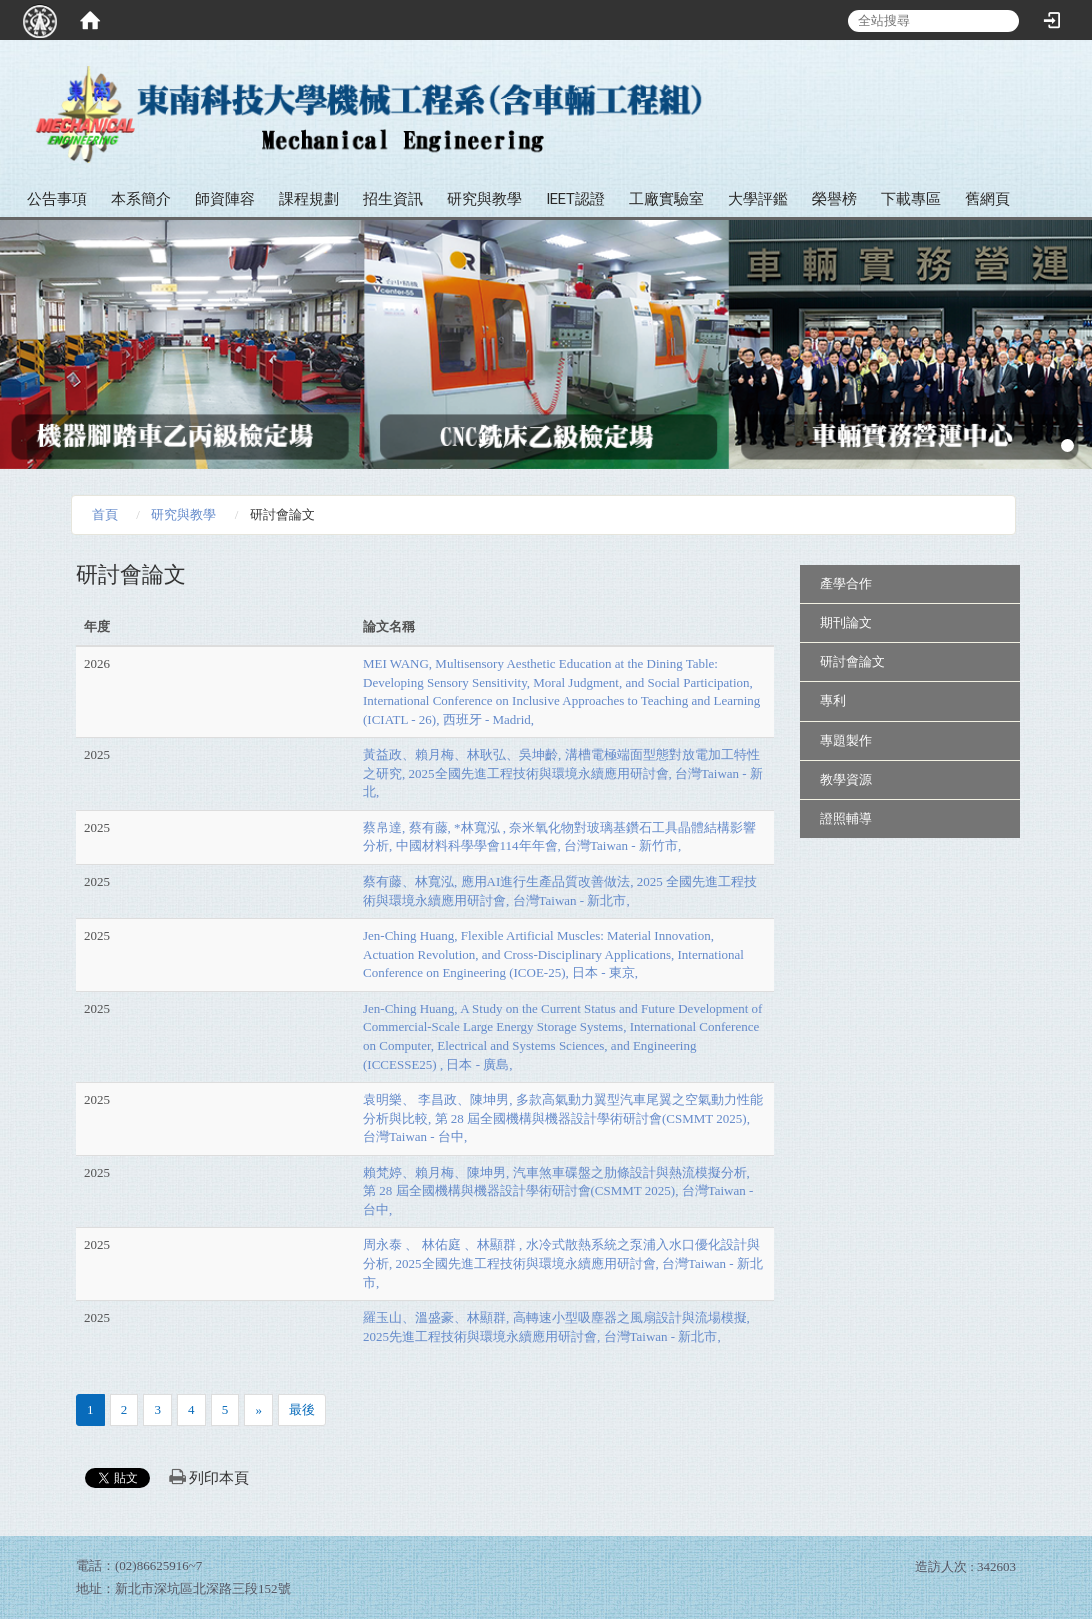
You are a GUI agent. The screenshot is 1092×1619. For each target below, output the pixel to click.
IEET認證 (575, 199)
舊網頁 (987, 199)
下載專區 (911, 199)
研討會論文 (852, 661)
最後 (302, 1409)
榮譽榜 (834, 199)
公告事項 (57, 199)
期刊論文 (846, 622)
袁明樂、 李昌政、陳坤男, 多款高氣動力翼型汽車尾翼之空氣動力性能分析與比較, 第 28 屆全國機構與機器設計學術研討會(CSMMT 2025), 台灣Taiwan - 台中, (563, 1118)
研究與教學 (484, 199)
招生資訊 (393, 199)
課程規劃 (309, 199)
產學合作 (846, 583)
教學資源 (846, 779)
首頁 (105, 514)
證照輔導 (846, 818)
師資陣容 (225, 199)
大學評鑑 (758, 199)
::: (1069, 79)
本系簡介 (141, 199)
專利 (833, 700)
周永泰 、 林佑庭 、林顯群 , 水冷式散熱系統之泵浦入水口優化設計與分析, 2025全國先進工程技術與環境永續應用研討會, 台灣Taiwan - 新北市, (563, 1263)
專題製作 (846, 740)
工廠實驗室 (666, 199)
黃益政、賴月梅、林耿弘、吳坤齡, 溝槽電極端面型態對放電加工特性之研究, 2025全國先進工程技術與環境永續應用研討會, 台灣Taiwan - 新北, (563, 773)
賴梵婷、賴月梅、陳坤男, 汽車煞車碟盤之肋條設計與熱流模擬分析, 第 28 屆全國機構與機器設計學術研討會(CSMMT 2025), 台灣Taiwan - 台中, (558, 1191)
